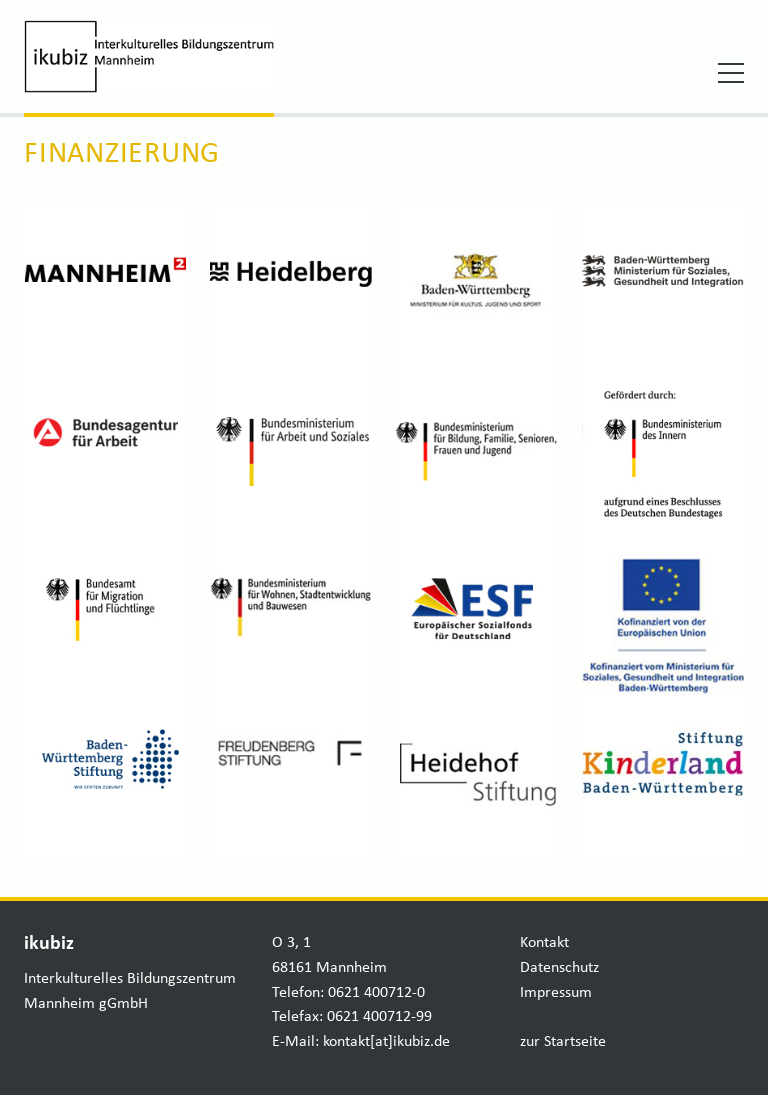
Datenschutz (559, 968)
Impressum (556, 993)
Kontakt (544, 943)
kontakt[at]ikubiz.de (386, 1042)
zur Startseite (563, 1042)
